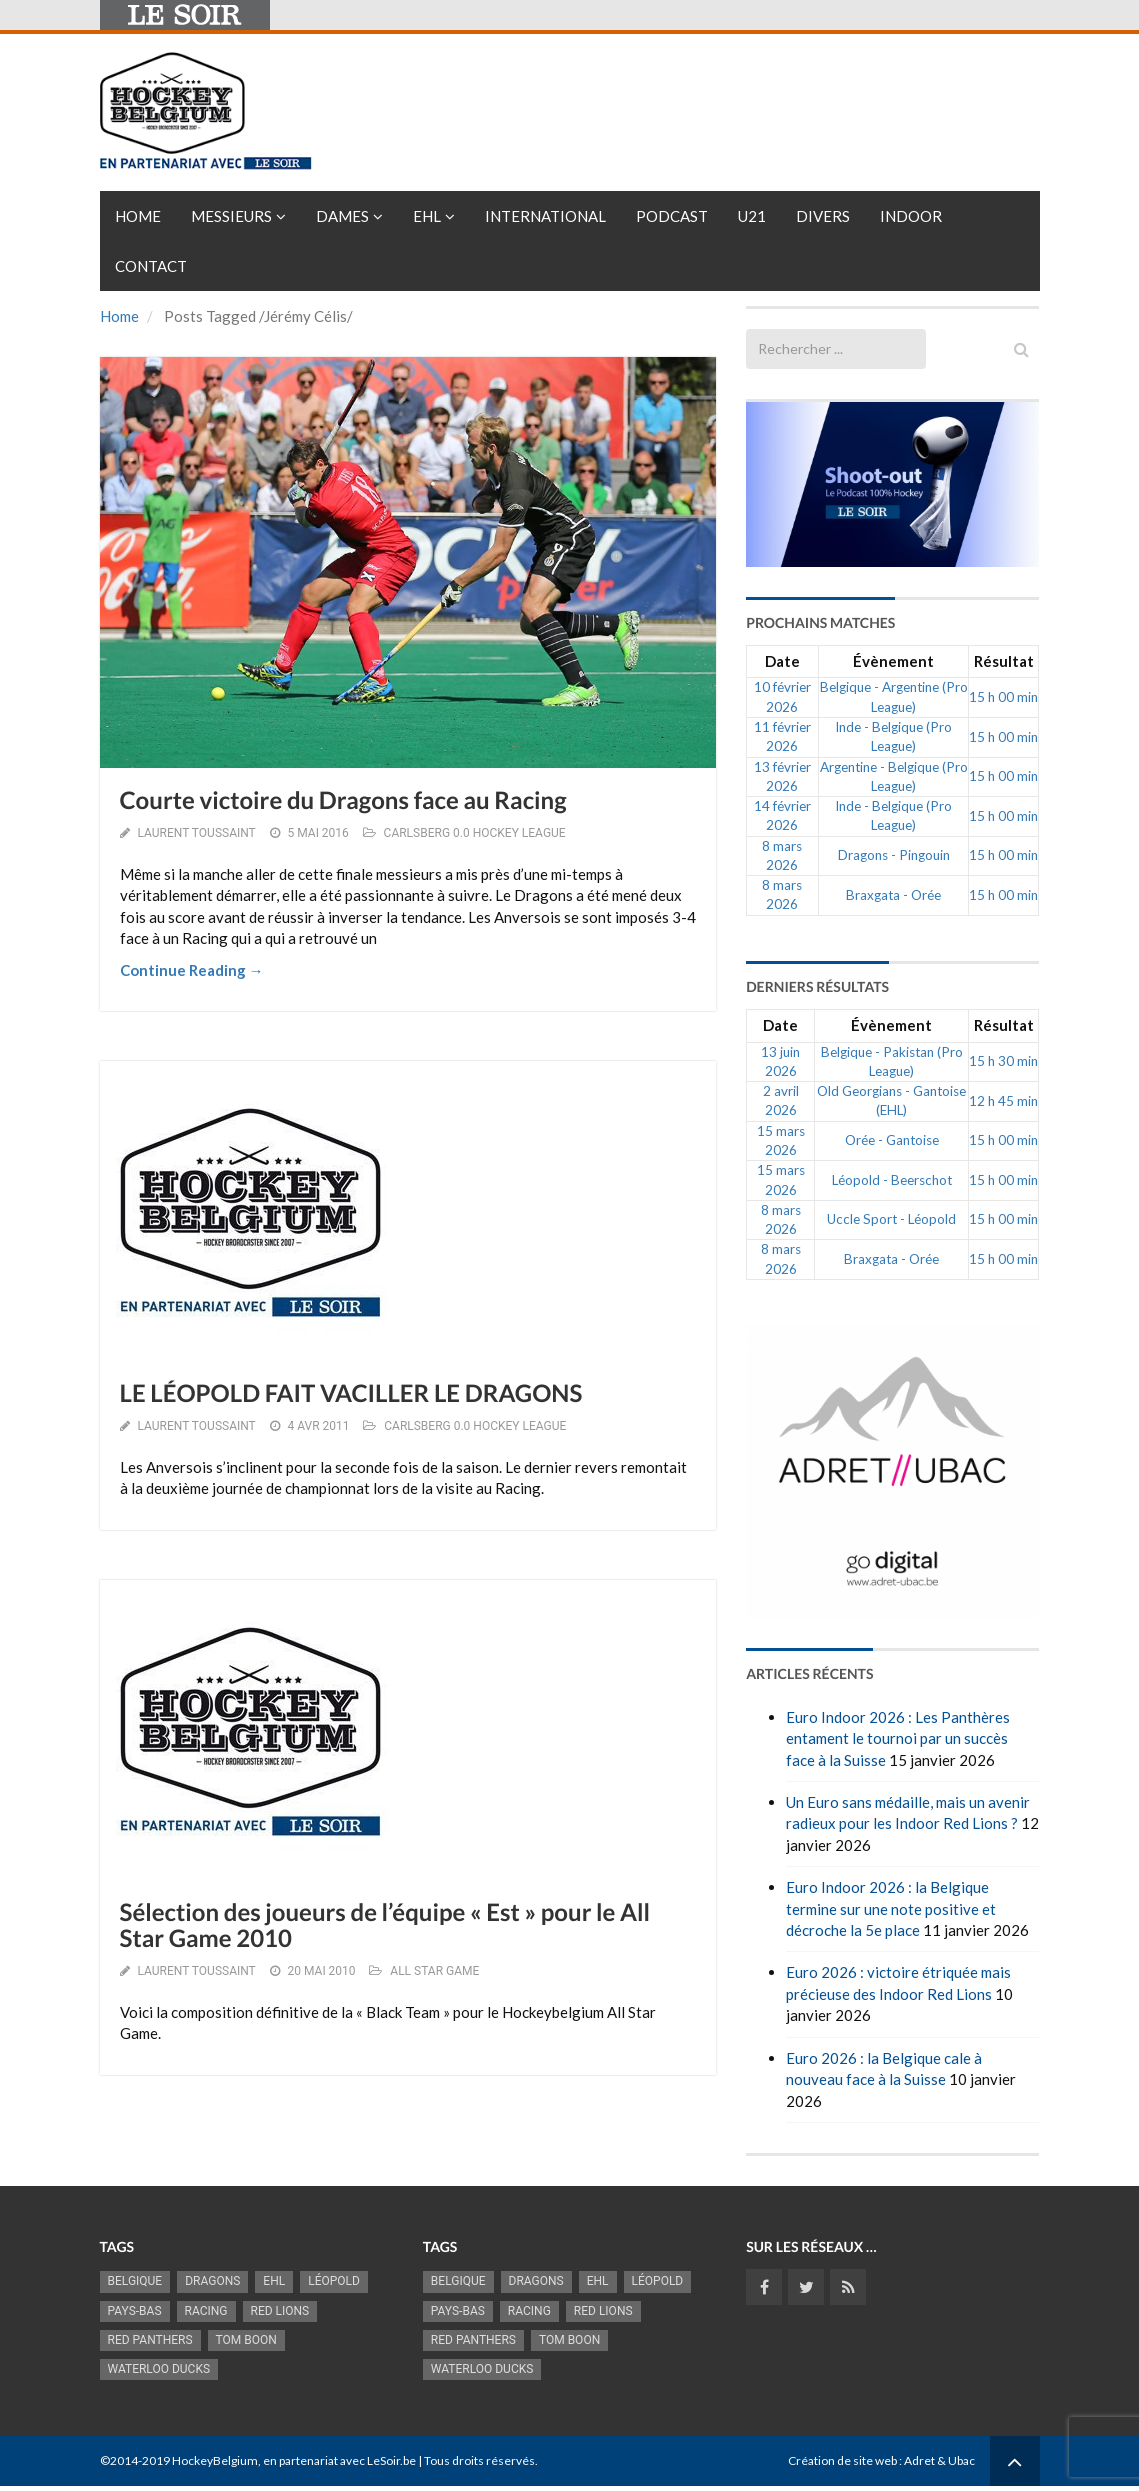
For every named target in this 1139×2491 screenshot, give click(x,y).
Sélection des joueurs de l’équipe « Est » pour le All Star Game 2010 (385, 1925)
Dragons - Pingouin (894, 855)
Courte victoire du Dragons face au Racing (343, 800)
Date (782, 661)
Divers (823, 216)
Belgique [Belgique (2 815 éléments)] (135, 2281)
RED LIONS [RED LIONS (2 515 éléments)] (280, 2311)
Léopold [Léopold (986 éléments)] (334, 2281)
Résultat (1004, 661)
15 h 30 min (1003, 1061)
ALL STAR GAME (434, 1971)
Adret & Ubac (939, 2460)
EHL (427, 216)
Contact (151, 266)
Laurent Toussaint (196, 833)
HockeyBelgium (215, 2460)
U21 (752, 216)
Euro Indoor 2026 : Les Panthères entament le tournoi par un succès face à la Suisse (898, 1738)
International (545, 216)
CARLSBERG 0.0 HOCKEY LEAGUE (475, 833)
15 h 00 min (1003, 697)
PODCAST (672, 216)
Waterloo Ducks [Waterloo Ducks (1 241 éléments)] (159, 2369)
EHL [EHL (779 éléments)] (274, 2281)
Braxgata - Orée (893, 895)
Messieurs (231, 216)
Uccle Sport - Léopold (891, 1219)
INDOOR (911, 216)
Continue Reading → (192, 970)
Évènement (893, 661)
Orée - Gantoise (892, 1140)
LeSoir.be (391, 2460)
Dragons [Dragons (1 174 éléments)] (212, 2281)
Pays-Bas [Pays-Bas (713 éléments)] (135, 2311)
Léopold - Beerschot (892, 1180)
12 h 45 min (1003, 1101)
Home (138, 216)
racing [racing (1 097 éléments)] (206, 2311)
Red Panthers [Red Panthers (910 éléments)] (150, 2340)
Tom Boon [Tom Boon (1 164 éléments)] (246, 2340)
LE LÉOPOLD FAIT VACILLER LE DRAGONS (351, 1393)
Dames (342, 216)
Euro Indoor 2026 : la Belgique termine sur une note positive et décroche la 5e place (891, 1908)
